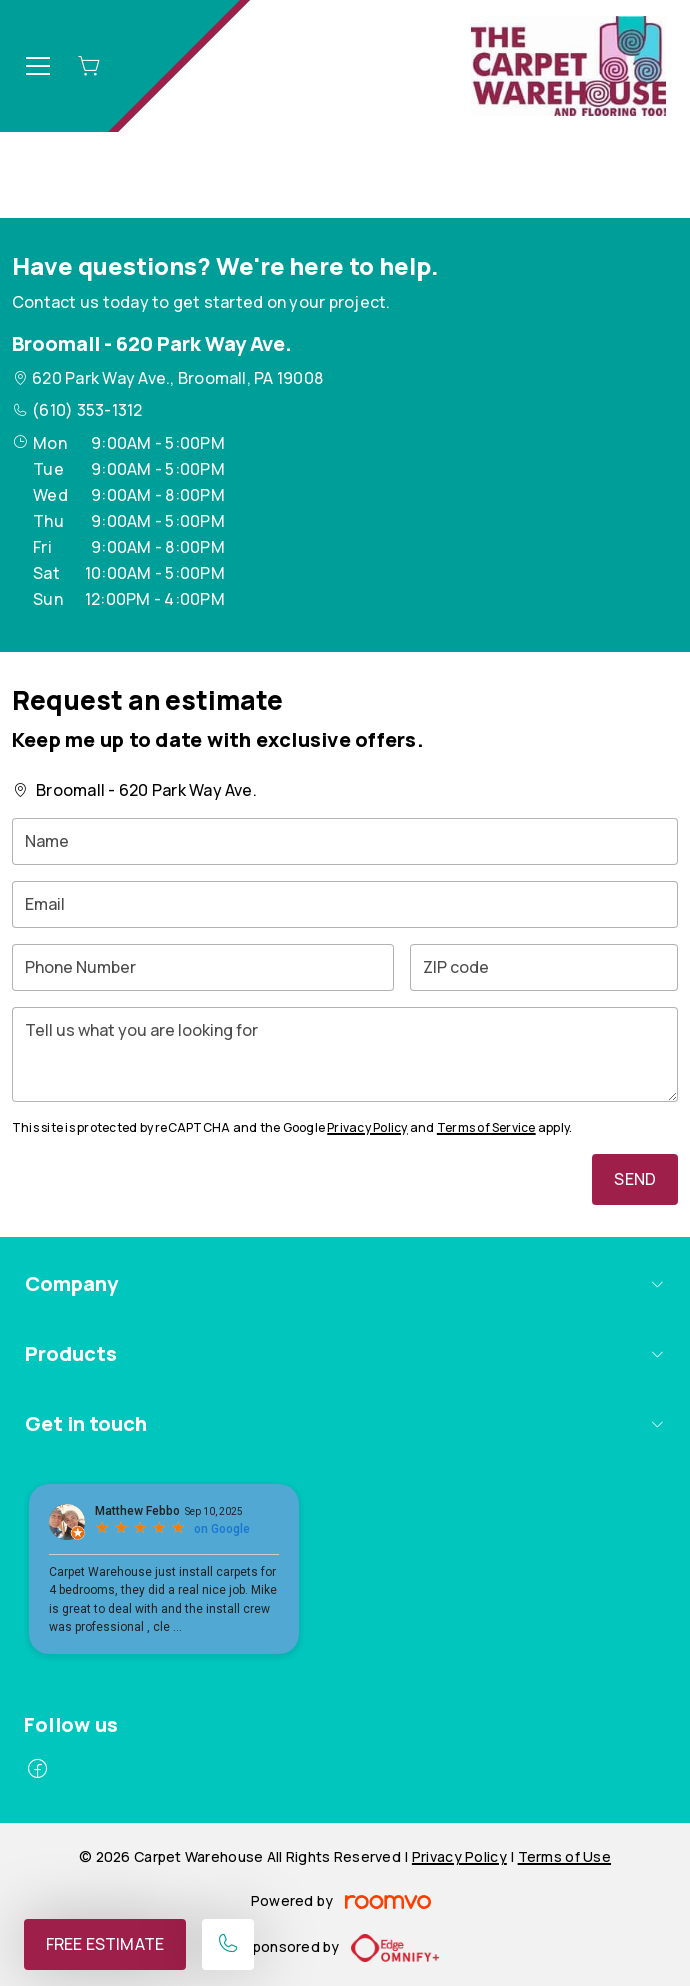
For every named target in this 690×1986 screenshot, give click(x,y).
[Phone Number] (203, 967)
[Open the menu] (38, 66)
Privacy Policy (367, 1127)
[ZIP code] (544, 967)
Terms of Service (486, 1127)
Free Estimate (105, 1944)
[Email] (345, 904)
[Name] (345, 841)
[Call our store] (228, 1944)
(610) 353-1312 (87, 410)
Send (635, 1179)
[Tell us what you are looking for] (345, 1054)
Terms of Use (564, 1856)
